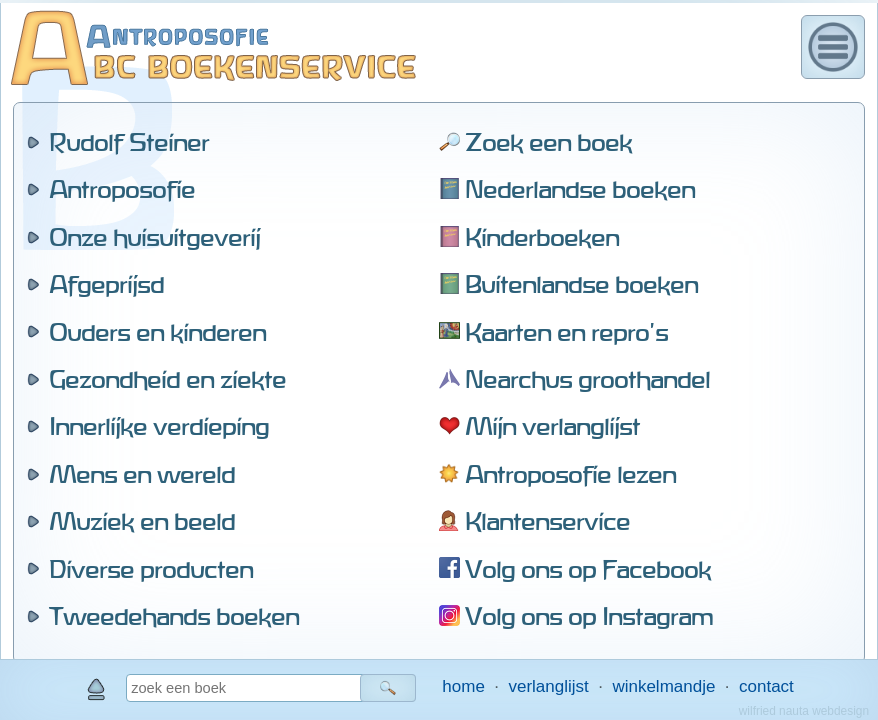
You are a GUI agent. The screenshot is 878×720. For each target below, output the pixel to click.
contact (766, 686)
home (463, 686)
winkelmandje (663, 686)
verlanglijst (548, 686)
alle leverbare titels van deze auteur (286, 505)
